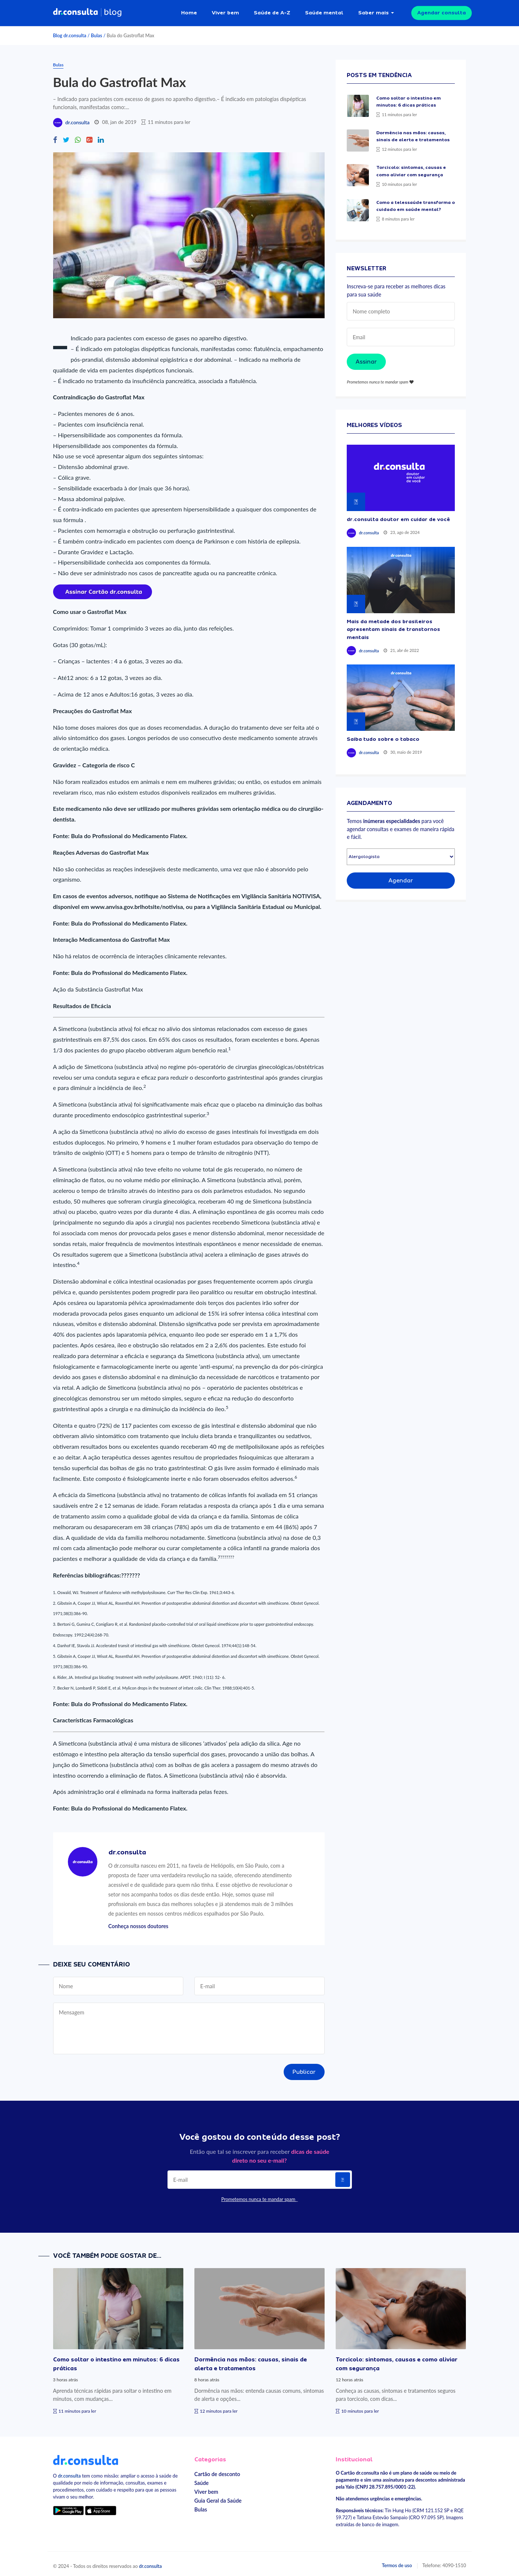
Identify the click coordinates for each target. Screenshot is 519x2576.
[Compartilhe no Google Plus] (89, 136)
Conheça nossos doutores (138, 1923)
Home (189, 11)
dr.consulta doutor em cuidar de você (398, 516)
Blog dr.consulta (69, 32)
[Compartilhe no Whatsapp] (78, 136)
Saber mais (373, 11)
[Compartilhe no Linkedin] (101, 136)
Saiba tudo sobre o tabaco (383, 736)
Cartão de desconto (217, 2471)
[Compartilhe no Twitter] (66, 136)
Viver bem (225, 11)
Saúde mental (324, 11)
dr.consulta (77, 119)
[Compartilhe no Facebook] (55, 136)
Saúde (201, 2479)
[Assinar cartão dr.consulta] (102, 587)
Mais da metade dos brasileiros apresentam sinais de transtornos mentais (393, 626)
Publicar (304, 2068)
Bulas (96, 32)
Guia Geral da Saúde (218, 2497)
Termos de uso (397, 2562)
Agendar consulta (441, 11)
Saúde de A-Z (272, 11)
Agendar (400, 877)
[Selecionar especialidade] (401, 853)
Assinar (366, 358)
